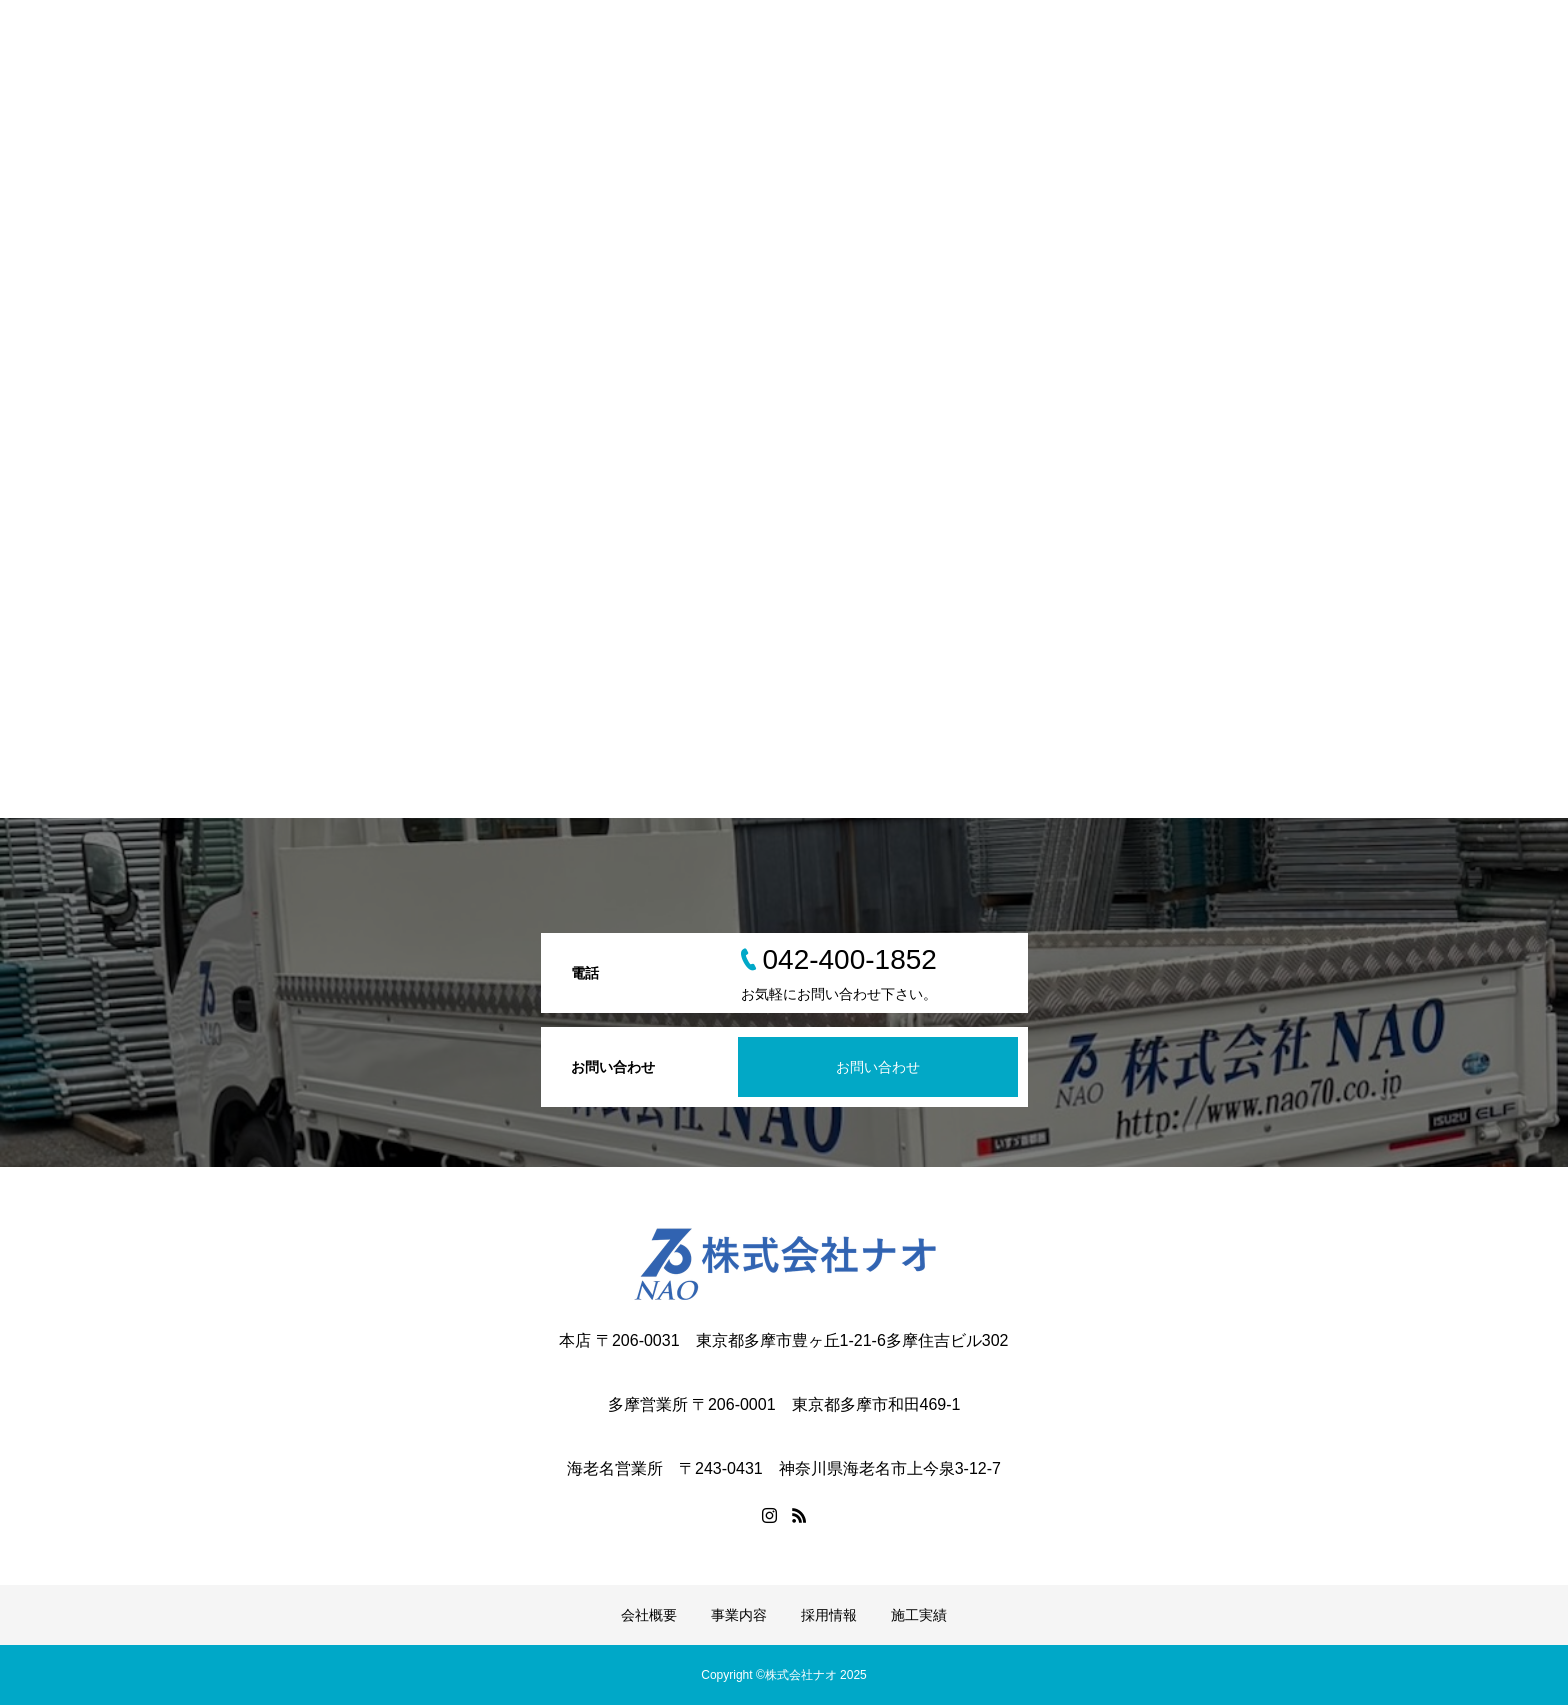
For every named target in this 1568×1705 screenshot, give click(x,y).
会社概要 (649, 1615)
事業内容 (739, 1615)
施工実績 (919, 1615)
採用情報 (829, 1615)
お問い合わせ (878, 1067)
